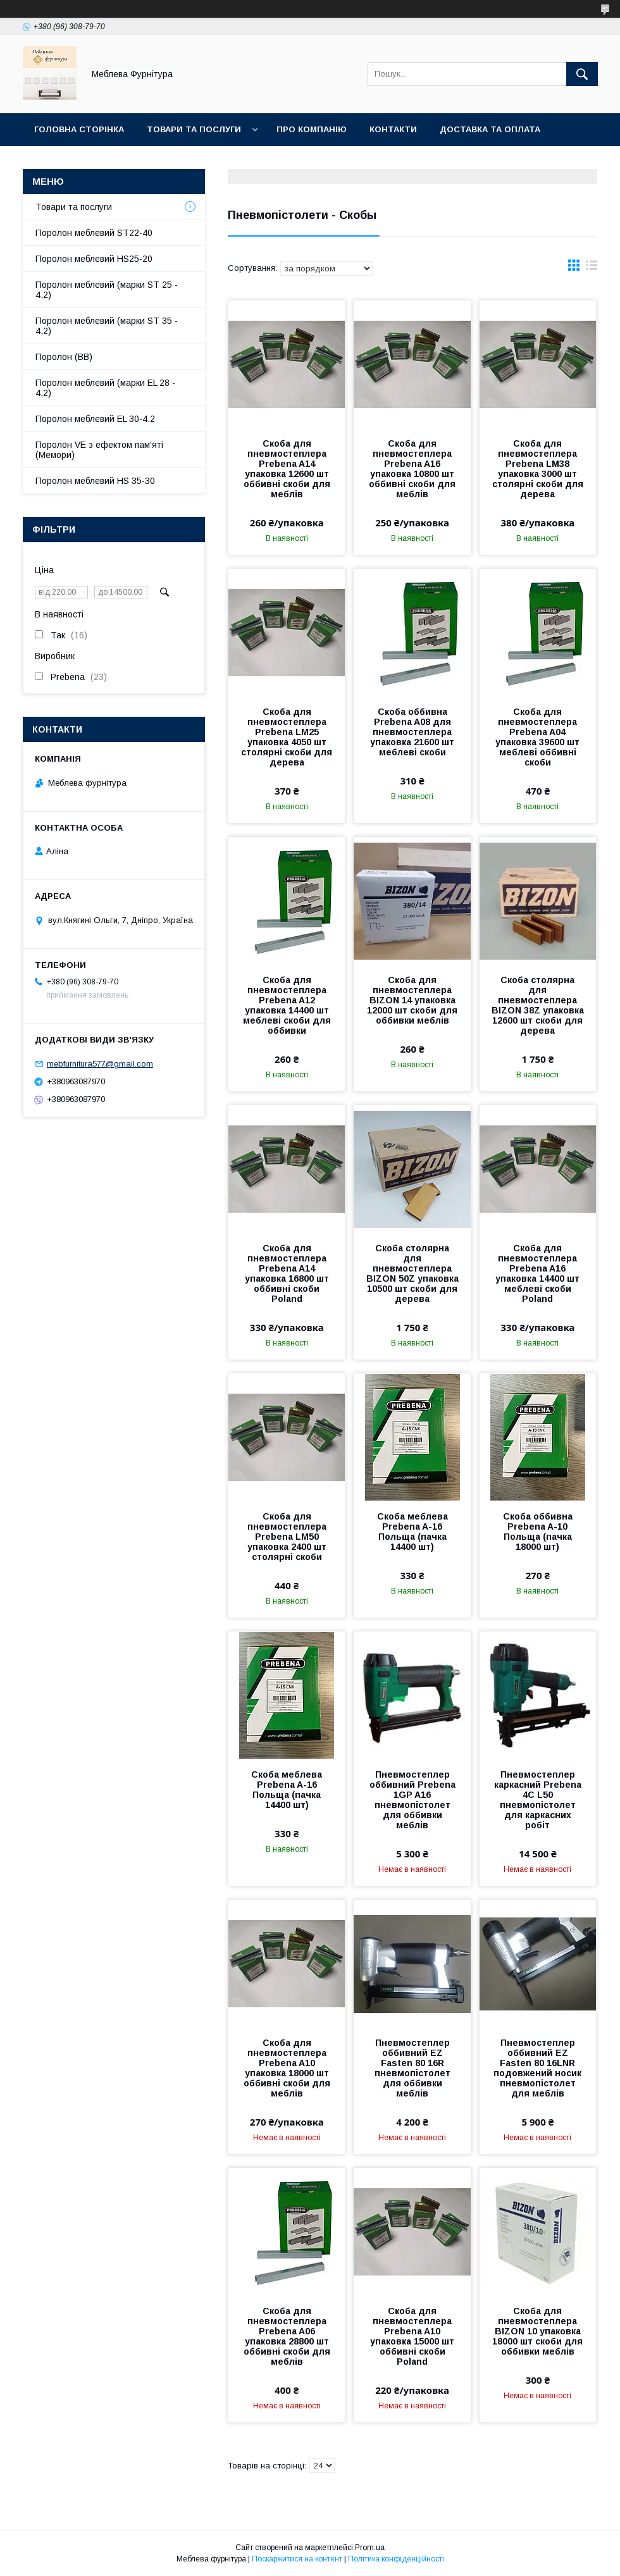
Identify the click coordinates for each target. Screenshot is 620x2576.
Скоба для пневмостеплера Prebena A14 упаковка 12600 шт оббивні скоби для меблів (287, 468)
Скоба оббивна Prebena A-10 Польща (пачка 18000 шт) (538, 1531)
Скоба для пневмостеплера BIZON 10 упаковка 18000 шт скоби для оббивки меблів (537, 2331)
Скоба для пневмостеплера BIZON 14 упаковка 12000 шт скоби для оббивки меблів (412, 1000)
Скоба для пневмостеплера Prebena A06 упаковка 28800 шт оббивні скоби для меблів (287, 2336)
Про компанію (311, 129)
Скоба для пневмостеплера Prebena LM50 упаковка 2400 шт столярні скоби (286, 1536)
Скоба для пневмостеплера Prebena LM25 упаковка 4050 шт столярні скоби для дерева (286, 737)
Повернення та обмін (87, 162)
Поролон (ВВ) (63, 357)
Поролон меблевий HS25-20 (93, 259)
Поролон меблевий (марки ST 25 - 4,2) (106, 290)
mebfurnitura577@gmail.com (100, 1063)
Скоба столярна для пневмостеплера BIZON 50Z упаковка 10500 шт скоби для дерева (412, 1273)
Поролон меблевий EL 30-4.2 (95, 419)
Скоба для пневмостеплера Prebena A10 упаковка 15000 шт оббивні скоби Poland (412, 2336)
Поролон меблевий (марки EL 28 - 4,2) (105, 388)
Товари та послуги (194, 129)
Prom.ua (370, 2547)
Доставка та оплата (490, 129)
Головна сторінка (79, 129)
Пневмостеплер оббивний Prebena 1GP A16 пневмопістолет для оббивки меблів (412, 1799)
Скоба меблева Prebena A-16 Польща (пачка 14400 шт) (412, 1531)
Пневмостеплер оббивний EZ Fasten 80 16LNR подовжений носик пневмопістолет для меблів (537, 2068)
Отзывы (184, 162)
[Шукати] (582, 74)
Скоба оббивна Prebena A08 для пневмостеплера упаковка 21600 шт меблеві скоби (412, 732)
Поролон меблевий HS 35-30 (95, 481)
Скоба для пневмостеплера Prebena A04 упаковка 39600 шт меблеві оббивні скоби (537, 737)
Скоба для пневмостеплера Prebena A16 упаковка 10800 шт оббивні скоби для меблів (412, 468)
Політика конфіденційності (396, 2558)
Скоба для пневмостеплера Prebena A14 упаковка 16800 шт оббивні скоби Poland (287, 1273)
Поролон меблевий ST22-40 (93, 233)
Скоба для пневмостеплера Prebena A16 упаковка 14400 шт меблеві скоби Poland (537, 1273)
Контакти (393, 129)
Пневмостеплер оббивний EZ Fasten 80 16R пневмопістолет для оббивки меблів (412, 2068)
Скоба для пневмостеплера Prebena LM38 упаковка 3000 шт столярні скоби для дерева (537, 468)
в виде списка (591, 268)
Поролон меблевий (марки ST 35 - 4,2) (106, 326)
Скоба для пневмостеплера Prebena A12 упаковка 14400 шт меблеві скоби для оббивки (287, 1005)
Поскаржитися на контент (297, 2558)
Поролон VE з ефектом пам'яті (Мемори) (99, 450)
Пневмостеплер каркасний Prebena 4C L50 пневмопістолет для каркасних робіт (537, 1799)
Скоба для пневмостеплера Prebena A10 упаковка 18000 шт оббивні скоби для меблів (287, 2068)
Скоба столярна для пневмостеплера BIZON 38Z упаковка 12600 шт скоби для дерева (538, 1005)
